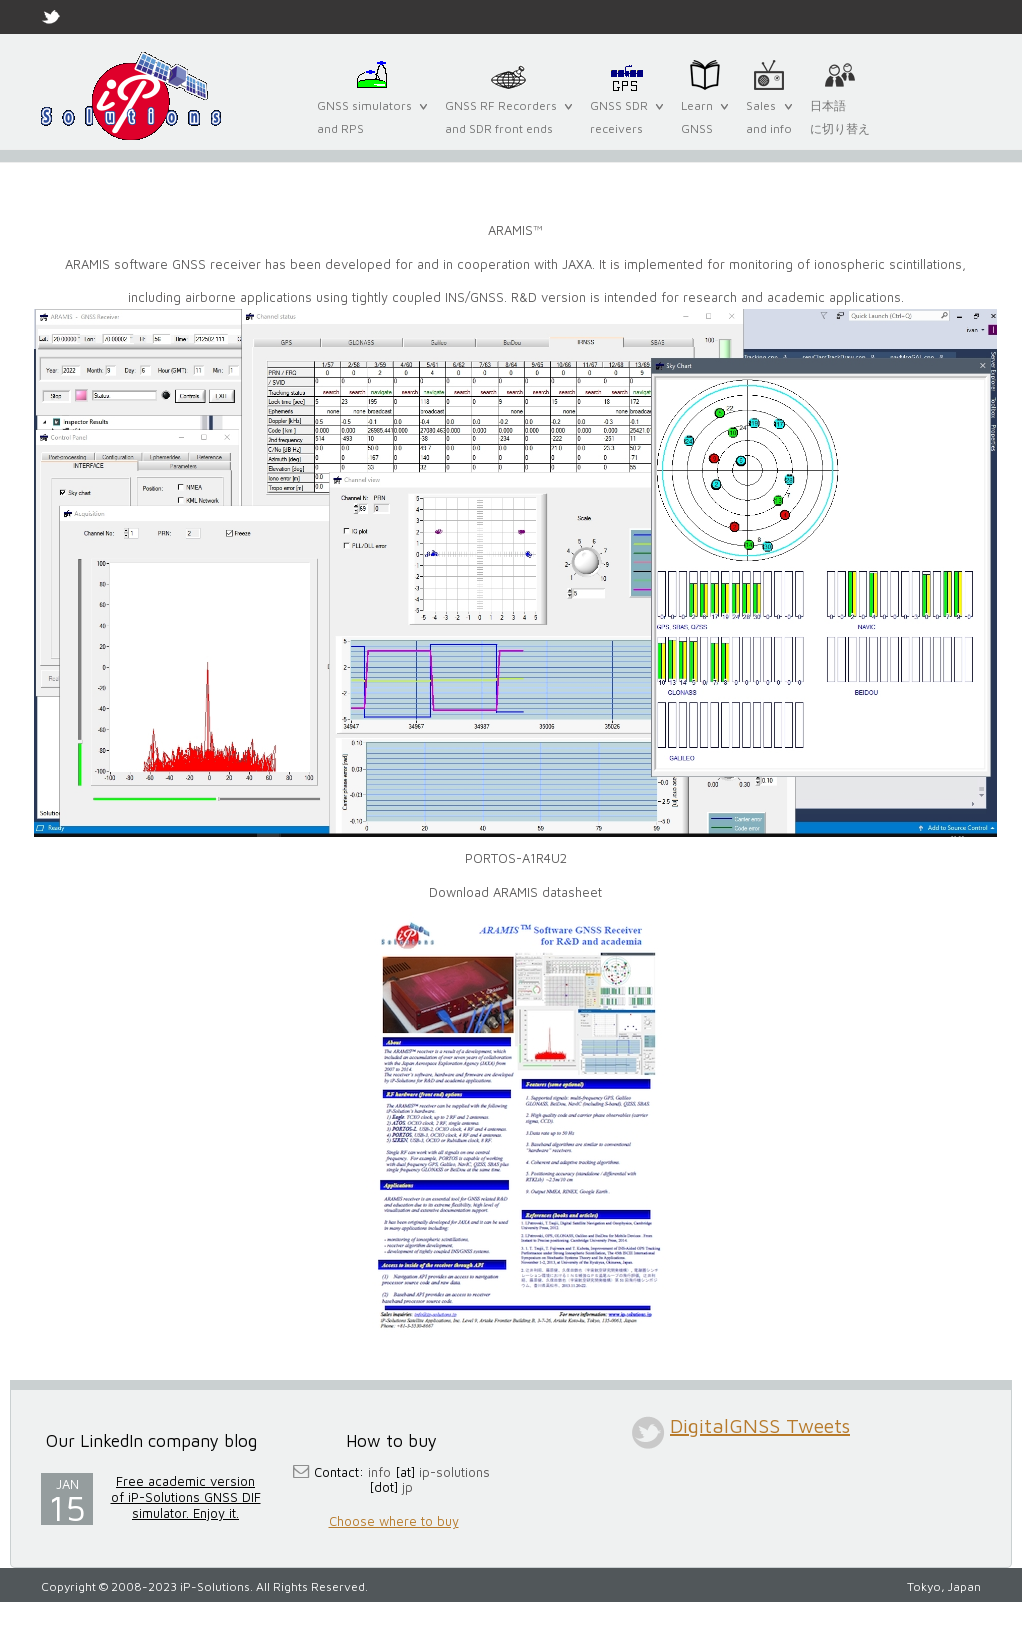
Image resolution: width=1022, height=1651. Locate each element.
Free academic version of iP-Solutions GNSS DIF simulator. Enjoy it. (186, 1497)
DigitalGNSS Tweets (760, 1425)
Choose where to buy (394, 1521)
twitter (648, 1432)
